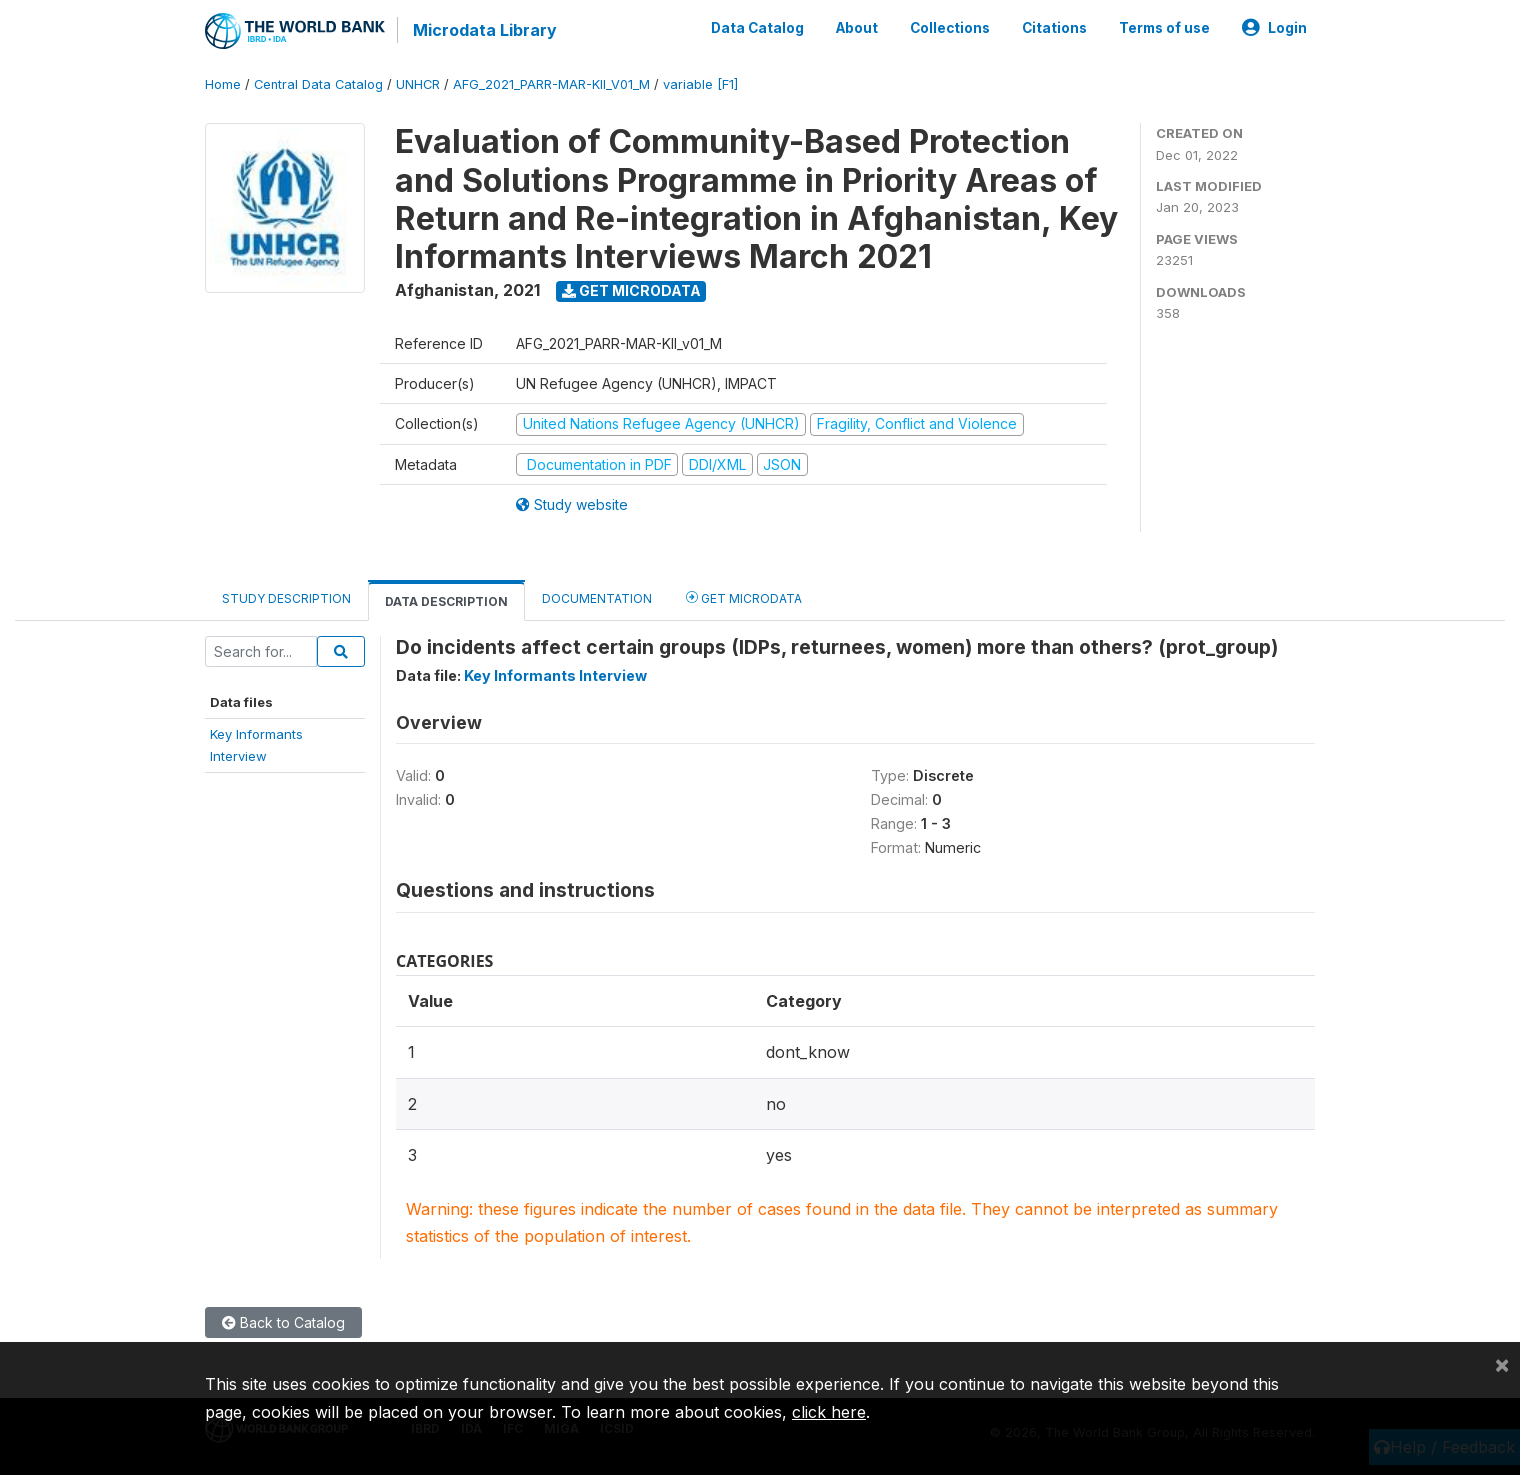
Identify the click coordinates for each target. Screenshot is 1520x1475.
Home (223, 84)
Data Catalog (757, 28)
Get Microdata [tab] (744, 597)
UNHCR (418, 84)
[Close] (1502, 1364)
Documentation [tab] (597, 598)
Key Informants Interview (555, 675)
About (857, 28)
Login (1274, 28)
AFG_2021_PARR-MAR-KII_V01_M (551, 84)
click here (829, 1412)
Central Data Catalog (318, 84)
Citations (1054, 28)
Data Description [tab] (446, 601)
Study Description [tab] (286, 598)
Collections (950, 28)
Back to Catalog (283, 1322)
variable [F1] (700, 84)
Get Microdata (631, 290)
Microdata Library (485, 30)
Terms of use (1164, 28)
